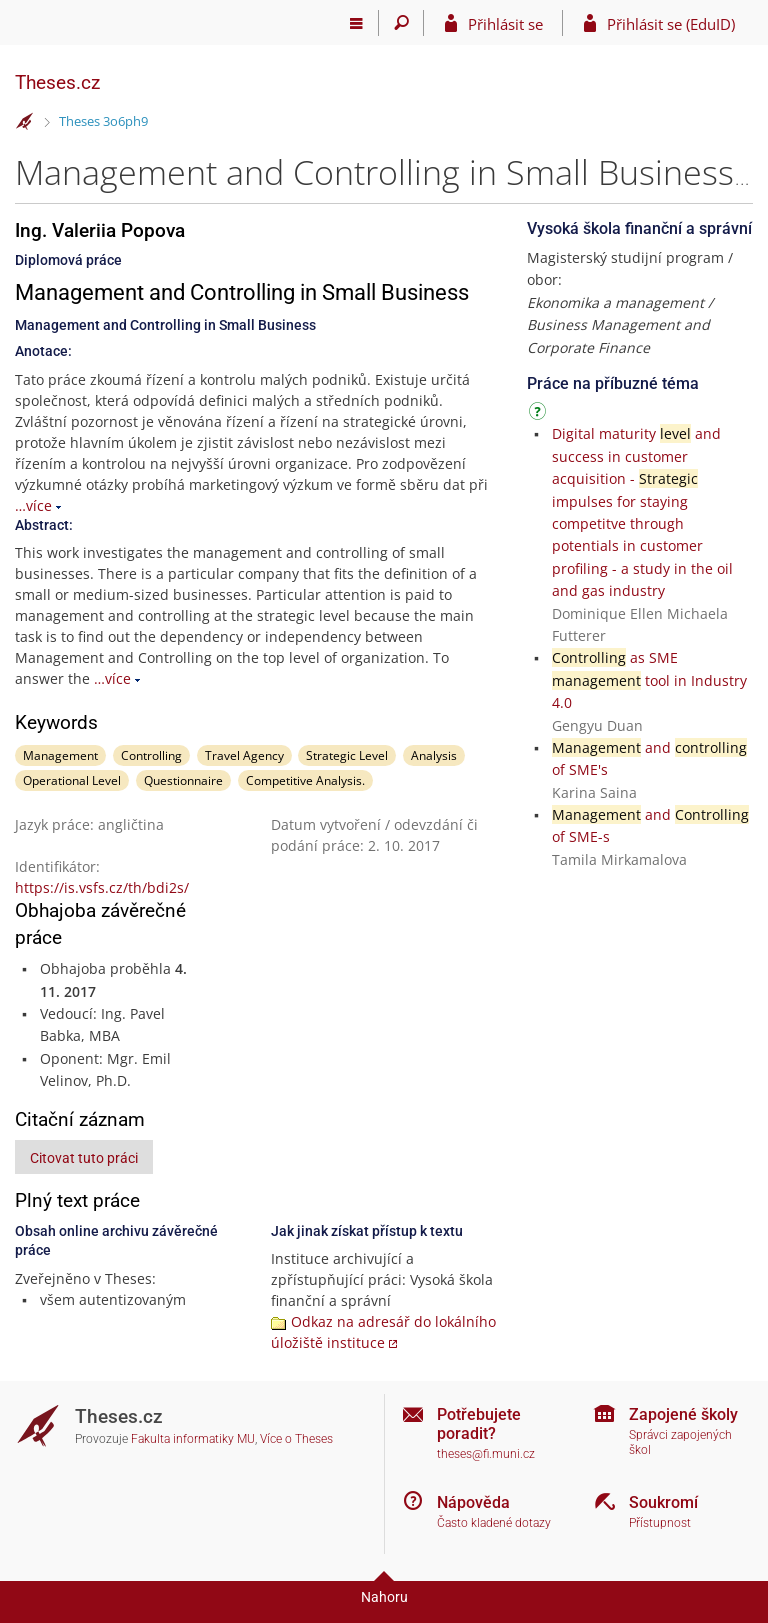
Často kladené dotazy (494, 1523)
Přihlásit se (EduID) (671, 24)
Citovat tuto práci (84, 1158)
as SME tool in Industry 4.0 (649, 680)
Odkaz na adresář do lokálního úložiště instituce (383, 1332)
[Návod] (540, 414)
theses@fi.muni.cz (486, 1454)
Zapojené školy (683, 1414)
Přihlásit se (505, 24)
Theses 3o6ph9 (103, 121)
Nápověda (473, 1502)
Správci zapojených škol (680, 1442)
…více (33, 505)
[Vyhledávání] (401, 23)
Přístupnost (660, 1523)
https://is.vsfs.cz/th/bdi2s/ (102, 887)
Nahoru (384, 1597)
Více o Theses (296, 1439)
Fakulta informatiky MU (193, 1439)
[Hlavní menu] (356, 23)
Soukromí (663, 1502)
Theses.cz (57, 82)
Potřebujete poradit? (479, 1424)
